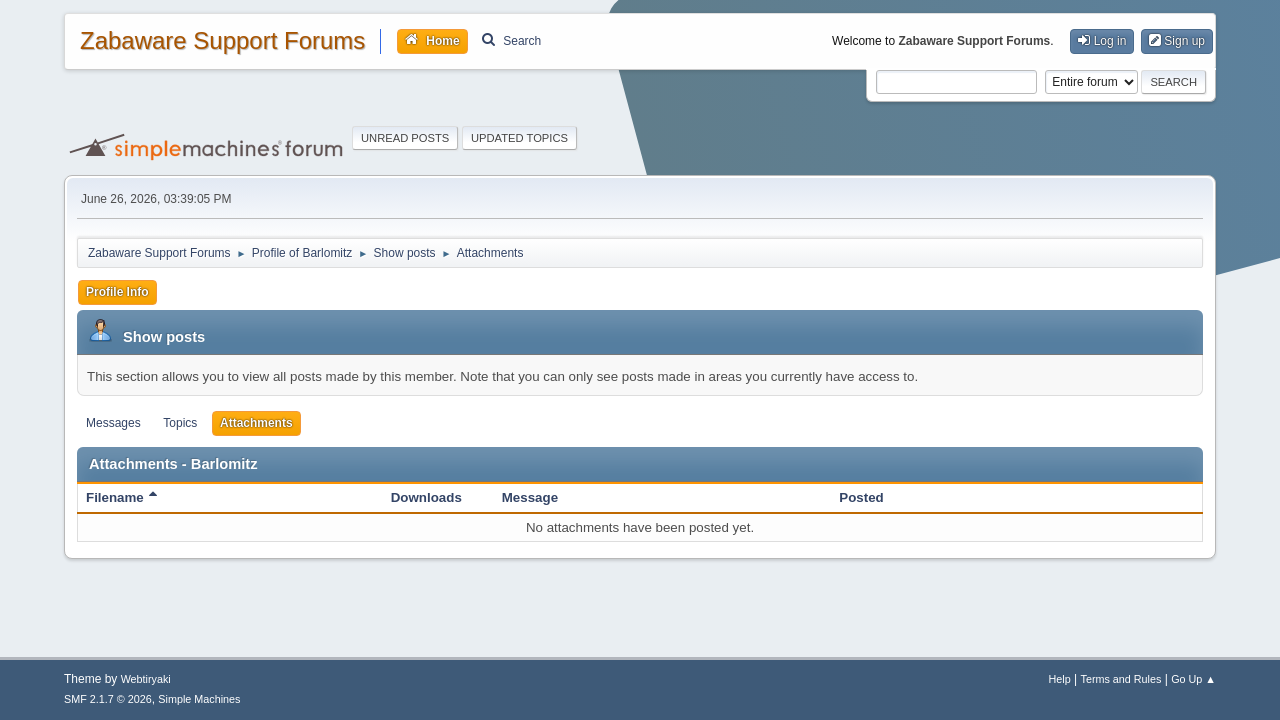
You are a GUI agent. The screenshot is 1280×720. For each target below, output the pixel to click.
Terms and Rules (1121, 679)
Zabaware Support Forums (222, 41)
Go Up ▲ (1193, 679)
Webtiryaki (146, 679)
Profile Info (117, 292)
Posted (861, 497)
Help (1060, 679)
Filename (121, 497)
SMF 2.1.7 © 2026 (108, 699)
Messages (113, 423)
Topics (180, 423)
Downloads (426, 497)
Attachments (256, 423)
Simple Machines (199, 699)
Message (530, 497)
